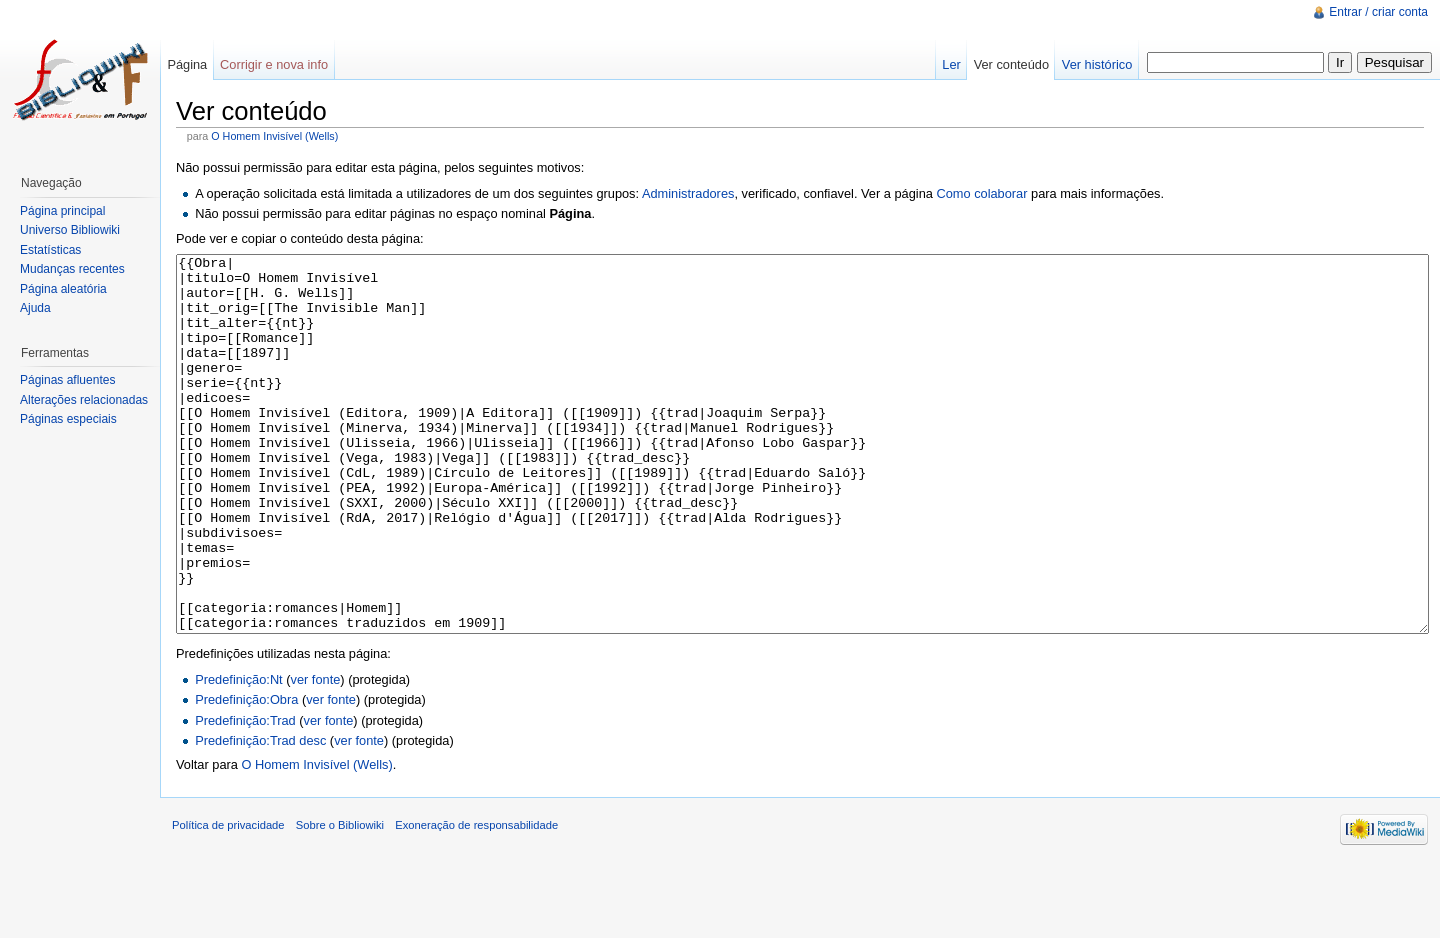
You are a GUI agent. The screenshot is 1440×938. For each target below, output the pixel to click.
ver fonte (316, 754)
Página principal (62, 211)
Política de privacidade (228, 900)
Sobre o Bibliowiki (340, 900)
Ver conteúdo (1011, 64)
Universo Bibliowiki (70, 230)
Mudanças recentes (72, 269)
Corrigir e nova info (274, 64)
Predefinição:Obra (246, 774)
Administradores (688, 193)
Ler (951, 64)
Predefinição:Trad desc (260, 815)
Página (187, 64)
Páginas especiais (68, 419)
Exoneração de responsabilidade (476, 900)
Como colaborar (981, 193)
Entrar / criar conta (1378, 12)
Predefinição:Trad (245, 795)
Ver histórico (1097, 64)
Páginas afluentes (67, 380)
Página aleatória (63, 289)
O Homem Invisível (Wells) (274, 136)
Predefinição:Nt (239, 754)
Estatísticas (50, 250)
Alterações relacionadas (84, 400)
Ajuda (35, 308)
